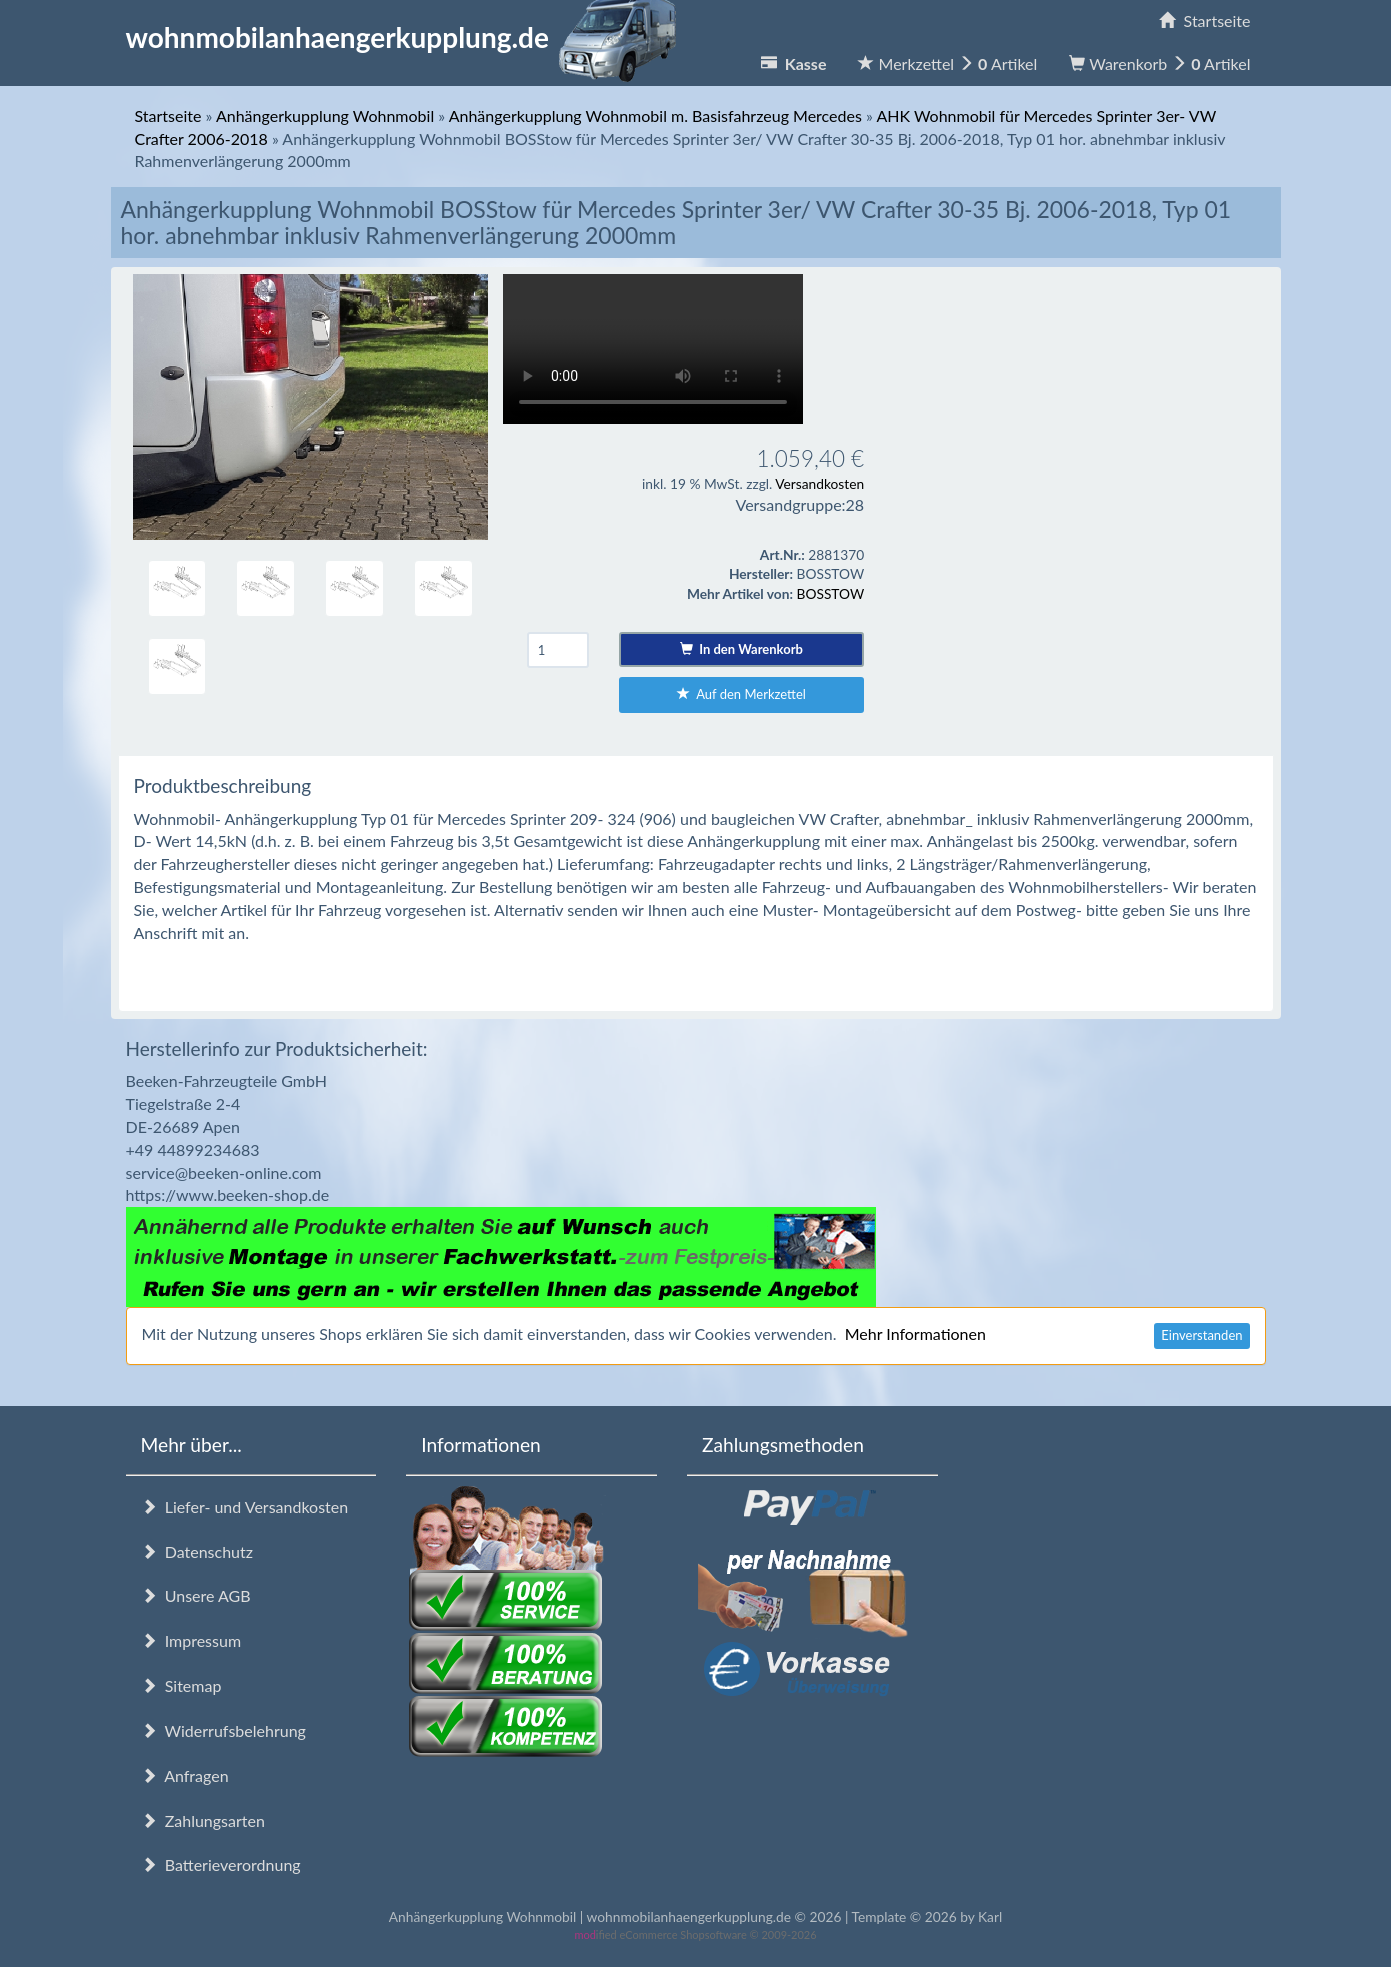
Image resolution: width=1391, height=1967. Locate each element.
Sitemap (181, 1685)
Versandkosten (819, 483)
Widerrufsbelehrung (223, 1730)
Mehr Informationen (915, 1333)
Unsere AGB (196, 1595)
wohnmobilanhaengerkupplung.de (407, 37)
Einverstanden (1201, 1335)
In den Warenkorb (741, 649)
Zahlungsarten (203, 1820)
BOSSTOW (831, 593)
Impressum (191, 1640)
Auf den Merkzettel (741, 694)
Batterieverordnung (221, 1864)
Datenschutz (197, 1551)
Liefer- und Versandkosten (245, 1506)
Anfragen (185, 1775)
